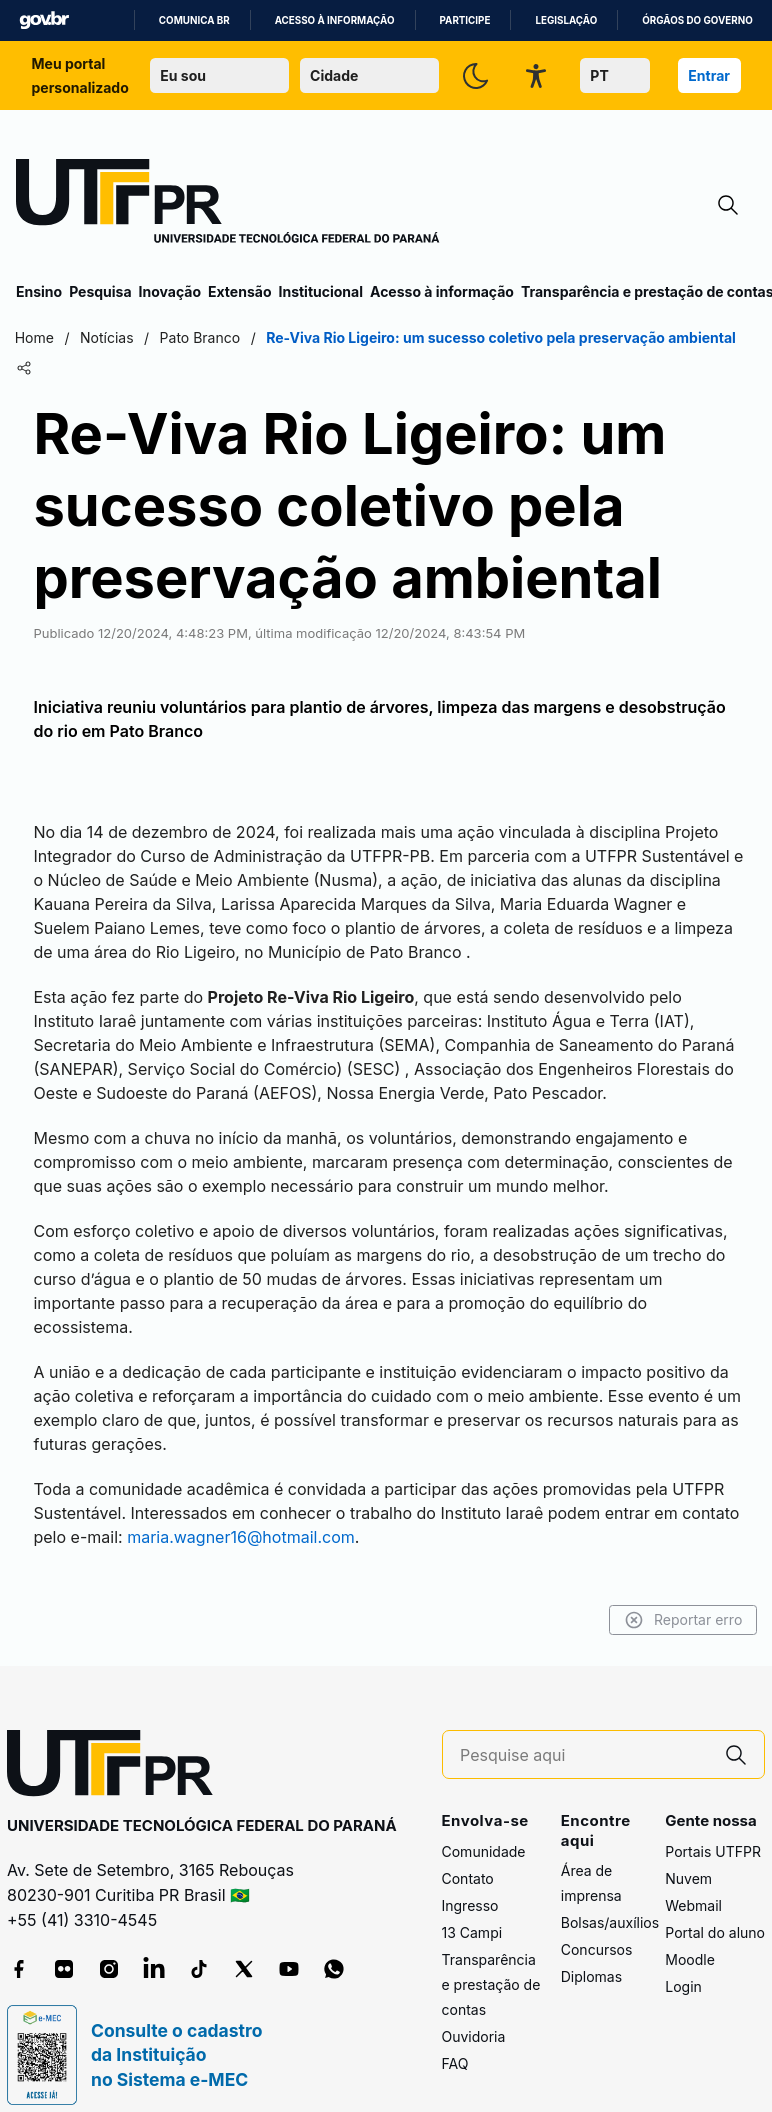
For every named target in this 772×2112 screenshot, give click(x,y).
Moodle (690, 1935)
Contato (468, 1854)
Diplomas (591, 1952)
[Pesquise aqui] (584, 1731)
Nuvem (688, 1854)
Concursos (597, 1925)
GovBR (44, 20)
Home (35, 337)
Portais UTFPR (713, 1827)
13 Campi (472, 1908)
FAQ (455, 2039)
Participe (465, 20)
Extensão (239, 291)
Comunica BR (194, 20)
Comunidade (484, 1827)
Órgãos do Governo (697, 20)
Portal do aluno (715, 1908)
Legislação (566, 20)
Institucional (320, 291)
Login (683, 1962)
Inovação (170, 291)
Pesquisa (100, 291)
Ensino (39, 291)
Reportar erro (681, 1596)
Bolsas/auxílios (610, 1898)
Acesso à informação (335, 20)
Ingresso (470, 1881)
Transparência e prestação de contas (491, 1960)
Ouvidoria (474, 2012)
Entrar (709, 75)
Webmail (693, 1881)
